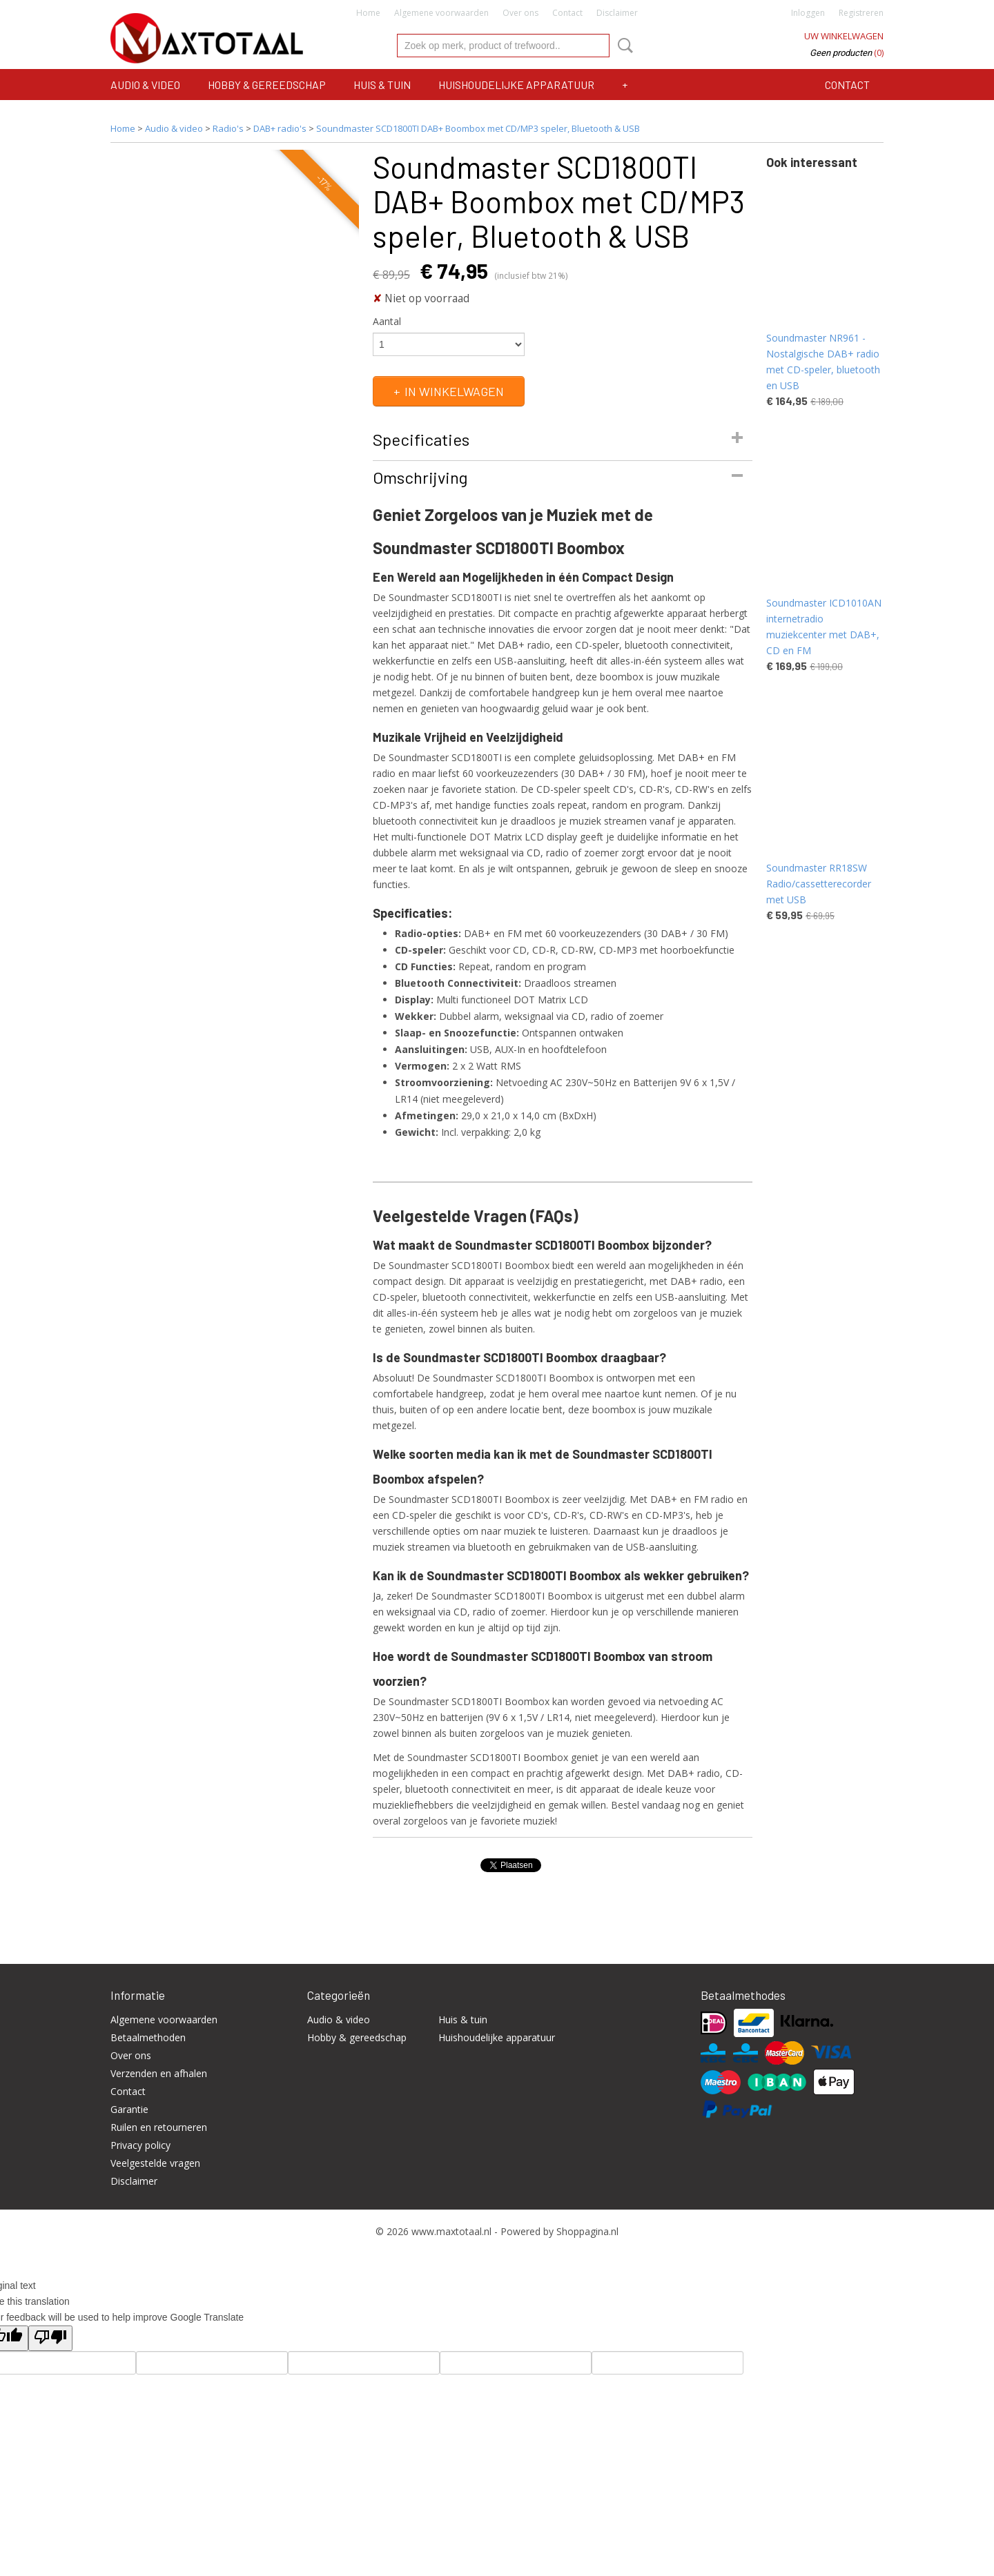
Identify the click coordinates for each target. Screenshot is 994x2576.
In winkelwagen (454, 391)
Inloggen (808, 13)
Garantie (129, 2109)
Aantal (387, 321)
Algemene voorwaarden (441, 13)
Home (368, 13)
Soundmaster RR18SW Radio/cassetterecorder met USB (818, 883)
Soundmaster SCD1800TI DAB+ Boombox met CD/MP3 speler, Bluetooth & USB (478, 128)
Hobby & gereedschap (267, 84)
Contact (567, 13)
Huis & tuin (382, 84)
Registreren (861, 13)
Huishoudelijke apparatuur (516, 84)
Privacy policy (140, 2145)
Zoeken (622, 45)
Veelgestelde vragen (155, 2163)
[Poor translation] (50, 2338)
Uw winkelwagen (844, 36)
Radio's (228, 128)
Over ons (520, 13)
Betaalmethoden (148, 2037)
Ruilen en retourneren (158, 2127)
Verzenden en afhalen (158, 2073)
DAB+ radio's (279, 128)
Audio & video (145, 84)
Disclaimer (617, 13)
